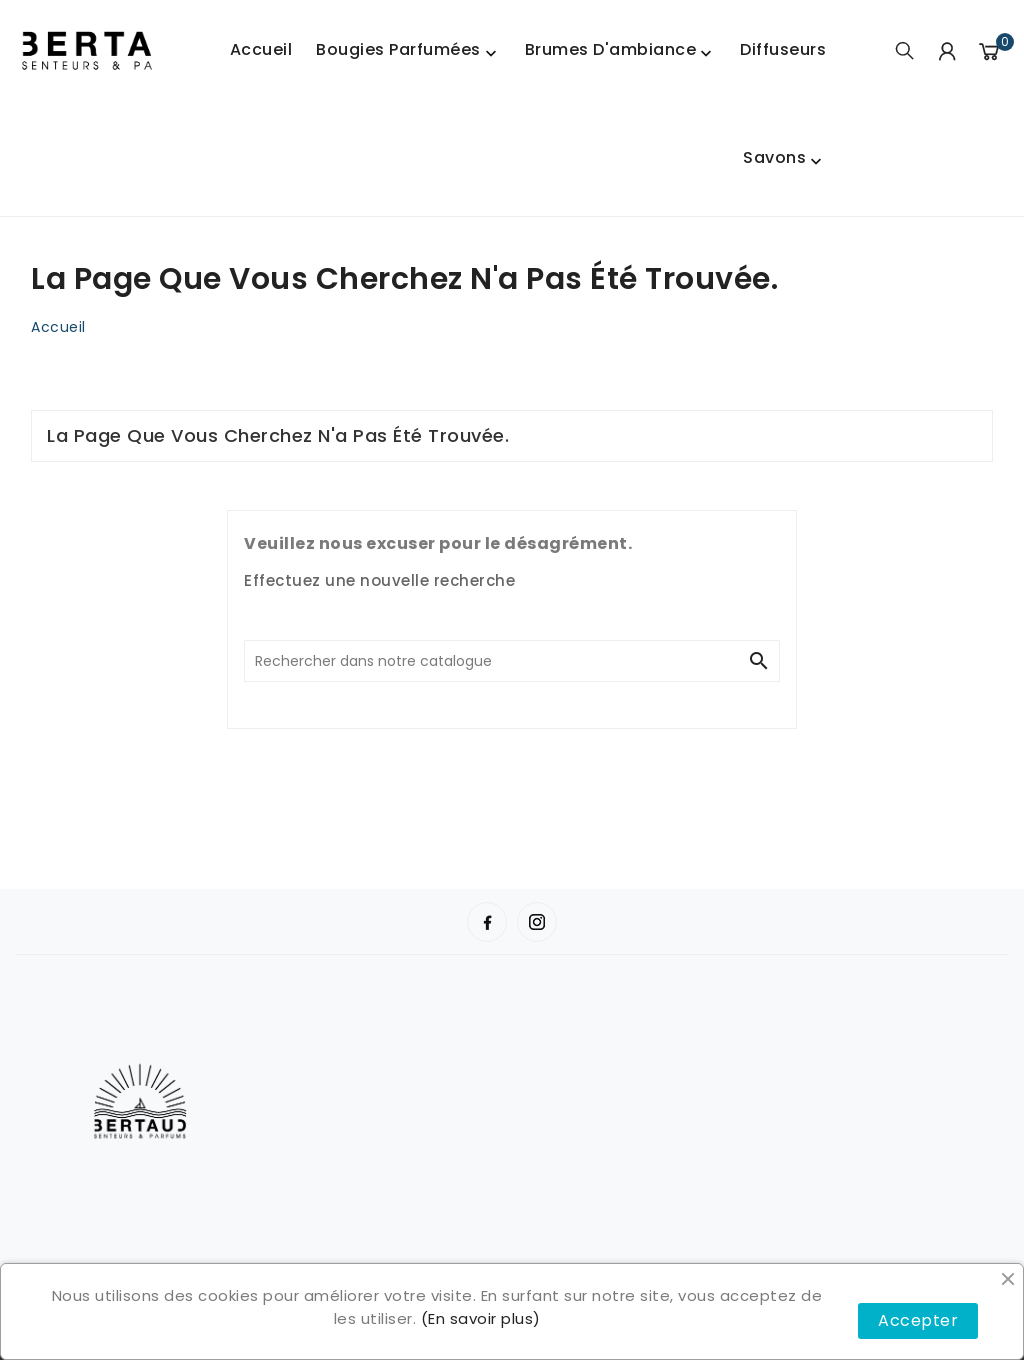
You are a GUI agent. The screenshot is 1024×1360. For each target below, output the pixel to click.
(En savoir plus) (481, 1318)
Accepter (918, 1320)
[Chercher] (492, 661)
